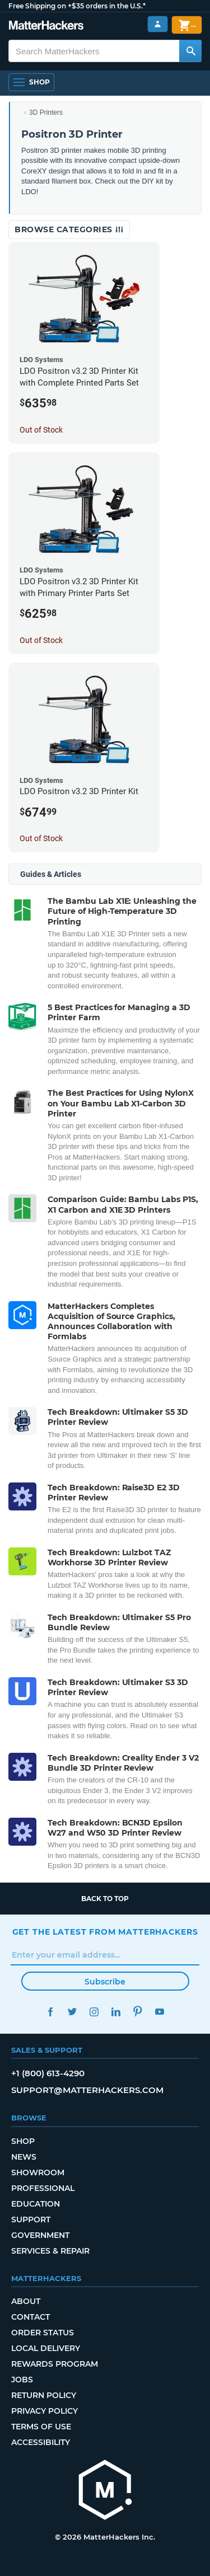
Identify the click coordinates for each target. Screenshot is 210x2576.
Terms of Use (41, 2427)
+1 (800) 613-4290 (48, 2073)
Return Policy (43, 2395)
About (25, 2301)
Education (35, 2204)
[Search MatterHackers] (190, 51)
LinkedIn (116, 2011)
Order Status (42, 2333)
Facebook (50, 2011)
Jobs (22, 2380)
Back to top (105, 1898)
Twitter (72, 2011)
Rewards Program (54, 2364)
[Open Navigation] (31, 82)
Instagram (94, 2011)
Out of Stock (41, 429)
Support (30, 2219)
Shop (23, 2141)
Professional (42, 2188)
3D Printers (46, 112)
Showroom (37, 2172)
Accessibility (40, 2442)
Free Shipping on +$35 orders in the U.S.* (77, 6)
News (23, 2157)
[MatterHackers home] (105, 2491)
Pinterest (138, 2011)
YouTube (160, 2011)
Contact (30, 2317)
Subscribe (105, 1982)
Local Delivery (45, 2348)
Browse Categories (69, 229)
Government (40, 2235)
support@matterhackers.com (87, 2090)
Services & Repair (50, 2251)
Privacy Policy (44, 2411)
